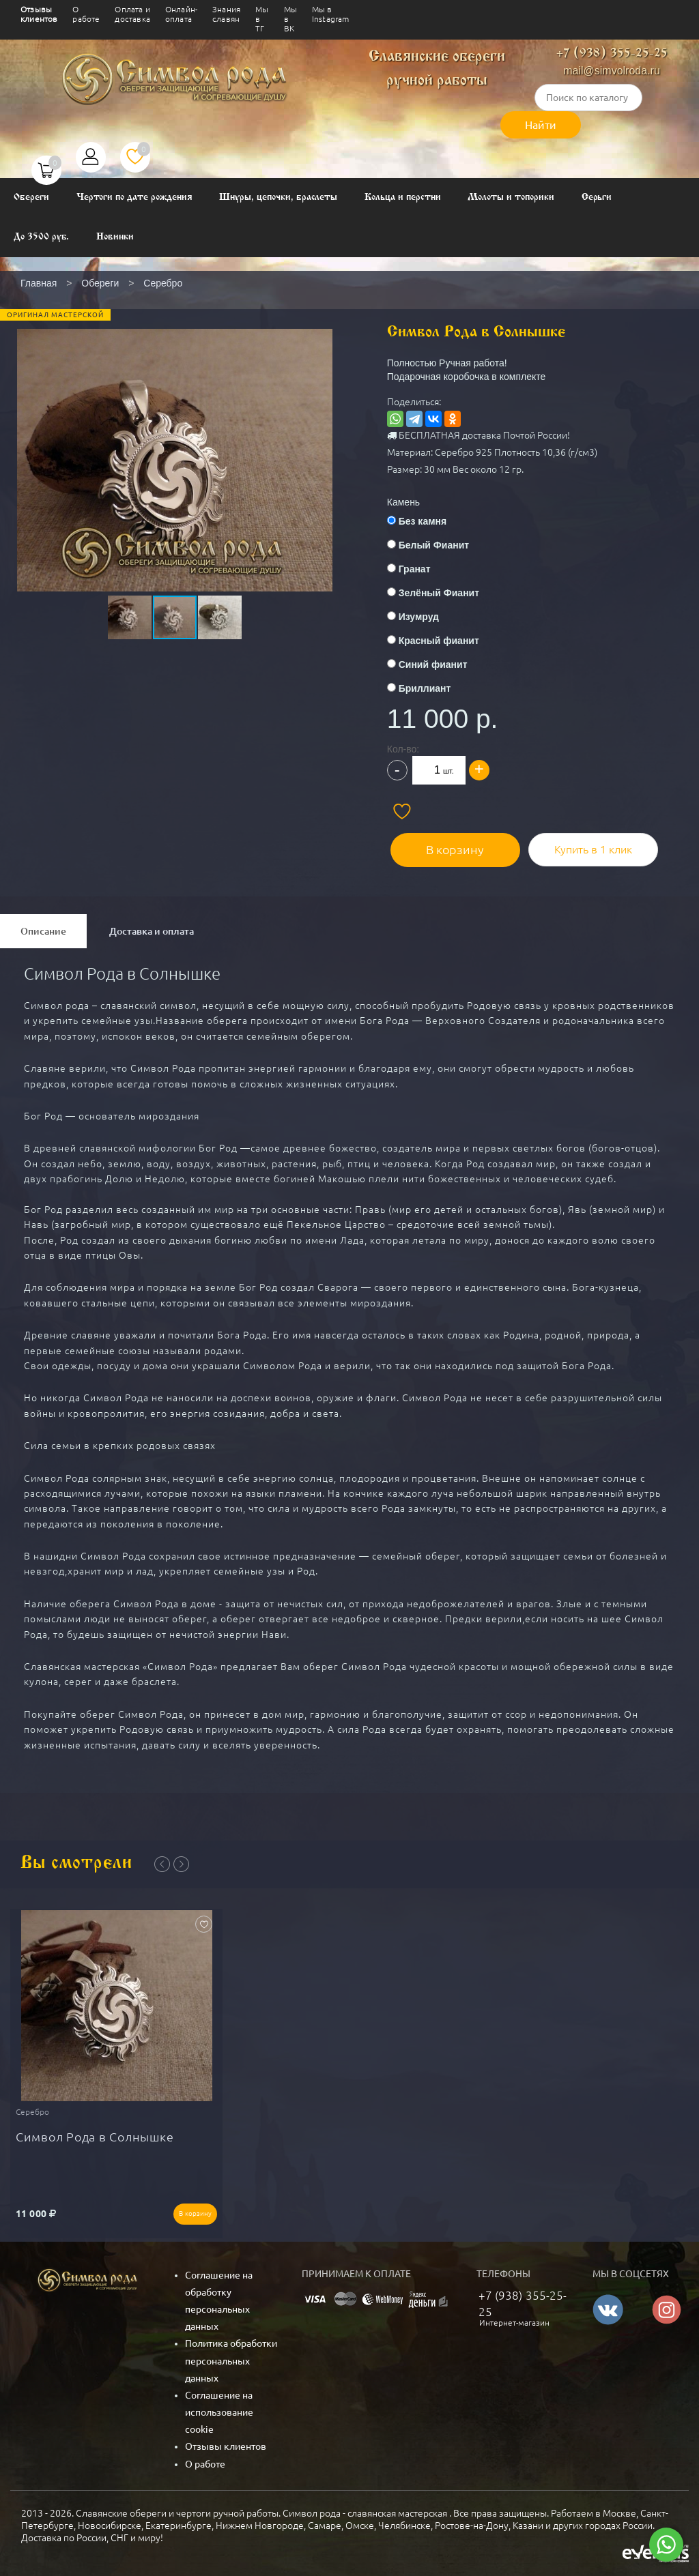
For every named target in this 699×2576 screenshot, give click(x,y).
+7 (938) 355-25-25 (612, 53)
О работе (86, 14)
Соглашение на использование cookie (219, 2406)
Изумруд (428, 616)
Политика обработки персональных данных (231, 2354)
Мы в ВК (290, 19)
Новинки (115, 237)
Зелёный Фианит (448, 592)
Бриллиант (434, 688)
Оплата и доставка (132, 14)
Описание (43, 927)
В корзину (458, 846)
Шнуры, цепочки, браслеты (278, 197)
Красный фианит (448, 640)
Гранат (424, 569)
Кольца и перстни (402, 197)
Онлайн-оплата (181, 14)
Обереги (31, 197)
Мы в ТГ (261, 19)
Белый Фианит (443, 545)
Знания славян (226, 14)
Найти (540, 125)
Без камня (431, 521)
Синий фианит (442, 664)
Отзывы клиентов (38, 14)
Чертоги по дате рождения (134, 197)
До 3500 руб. (41, 237)
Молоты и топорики (511, 197)
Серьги (597, 197)
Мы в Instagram (331, 14)
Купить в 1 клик (591, 846)
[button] (173, 434)
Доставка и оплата (151, 927)
